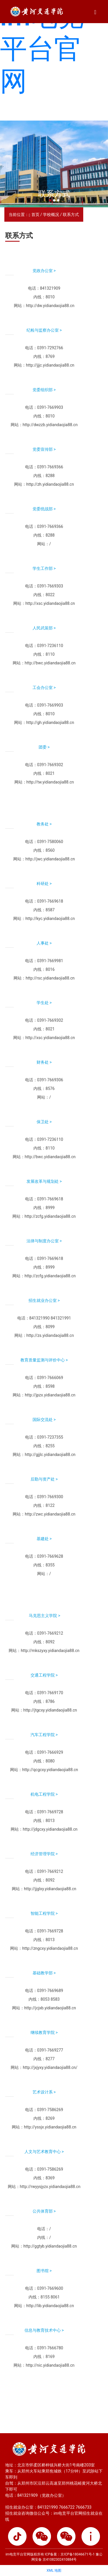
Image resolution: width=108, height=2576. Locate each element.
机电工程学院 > (44, 1794)
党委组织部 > (44, 389)
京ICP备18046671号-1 (77, 2554)
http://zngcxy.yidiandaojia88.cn (50, 1948)
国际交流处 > (44, 1419)
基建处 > (44, 1538)
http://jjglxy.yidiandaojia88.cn (50, 1888)
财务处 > (44, 1062)
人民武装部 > (44, 628)
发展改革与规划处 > (44, 1181)
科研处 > (44, 883)
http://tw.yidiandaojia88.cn (50, 782)
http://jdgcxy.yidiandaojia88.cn (50, 1829)
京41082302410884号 (59, 2559)
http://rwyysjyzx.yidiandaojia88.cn (50, 2186)
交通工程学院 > (44, 1675)
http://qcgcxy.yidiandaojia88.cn (50, 1769)
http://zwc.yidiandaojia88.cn (50, 1514)
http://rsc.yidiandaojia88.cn (50, 978)
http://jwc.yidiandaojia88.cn (50, 859)
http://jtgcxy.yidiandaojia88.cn (50, 1710)
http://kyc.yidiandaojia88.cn (50, 918)
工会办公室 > (44, 687)
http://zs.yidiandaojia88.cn (50, 1335)
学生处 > (44, 1002)
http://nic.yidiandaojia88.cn (50, 2365)
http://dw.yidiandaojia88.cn (50, 305)
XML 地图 (54, 2570)
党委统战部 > (44, 509)
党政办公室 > (44, 270)
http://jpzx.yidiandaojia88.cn (50, 1395)
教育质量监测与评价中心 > (44, 1360)
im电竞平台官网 (42, 48)
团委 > (44, 747)
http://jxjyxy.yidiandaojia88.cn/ (50, 2067)
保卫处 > (44, 1121)
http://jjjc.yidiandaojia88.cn (50, 365)
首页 (35, 214)
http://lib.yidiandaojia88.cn (50, 2305)
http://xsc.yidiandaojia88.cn (50, 603)
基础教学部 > (44, 1973)
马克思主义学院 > (44, 1615)
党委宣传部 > (44, 449)
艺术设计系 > (44, 2092)
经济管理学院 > (44, 1853)
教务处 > (44, 824)
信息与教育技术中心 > (44, 2330)
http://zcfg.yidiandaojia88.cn (49, 1216)
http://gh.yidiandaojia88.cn (50, 722)
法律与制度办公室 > (44, 1241)
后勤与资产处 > (44, 1479)
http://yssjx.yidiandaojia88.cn (50, 2127)
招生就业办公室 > (44, 1300)
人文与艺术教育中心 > (44, 2151)
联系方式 (71, 214)
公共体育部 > (44, 2211)
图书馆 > (44, 2270)
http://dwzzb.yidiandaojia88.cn (50, 424)
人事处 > (44, 943)
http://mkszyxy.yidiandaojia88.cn (50, 1650)
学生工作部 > (44, 568)
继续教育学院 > (44, 2032)
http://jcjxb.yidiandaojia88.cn (50, 2008)
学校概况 (51, 214)
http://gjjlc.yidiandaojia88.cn (50, 1454)
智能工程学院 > (44, 1913)
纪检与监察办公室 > (44, 330)
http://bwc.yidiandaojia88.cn (50, 663)
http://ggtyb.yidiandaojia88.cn (50, 2246)
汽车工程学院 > (44, 1734)
